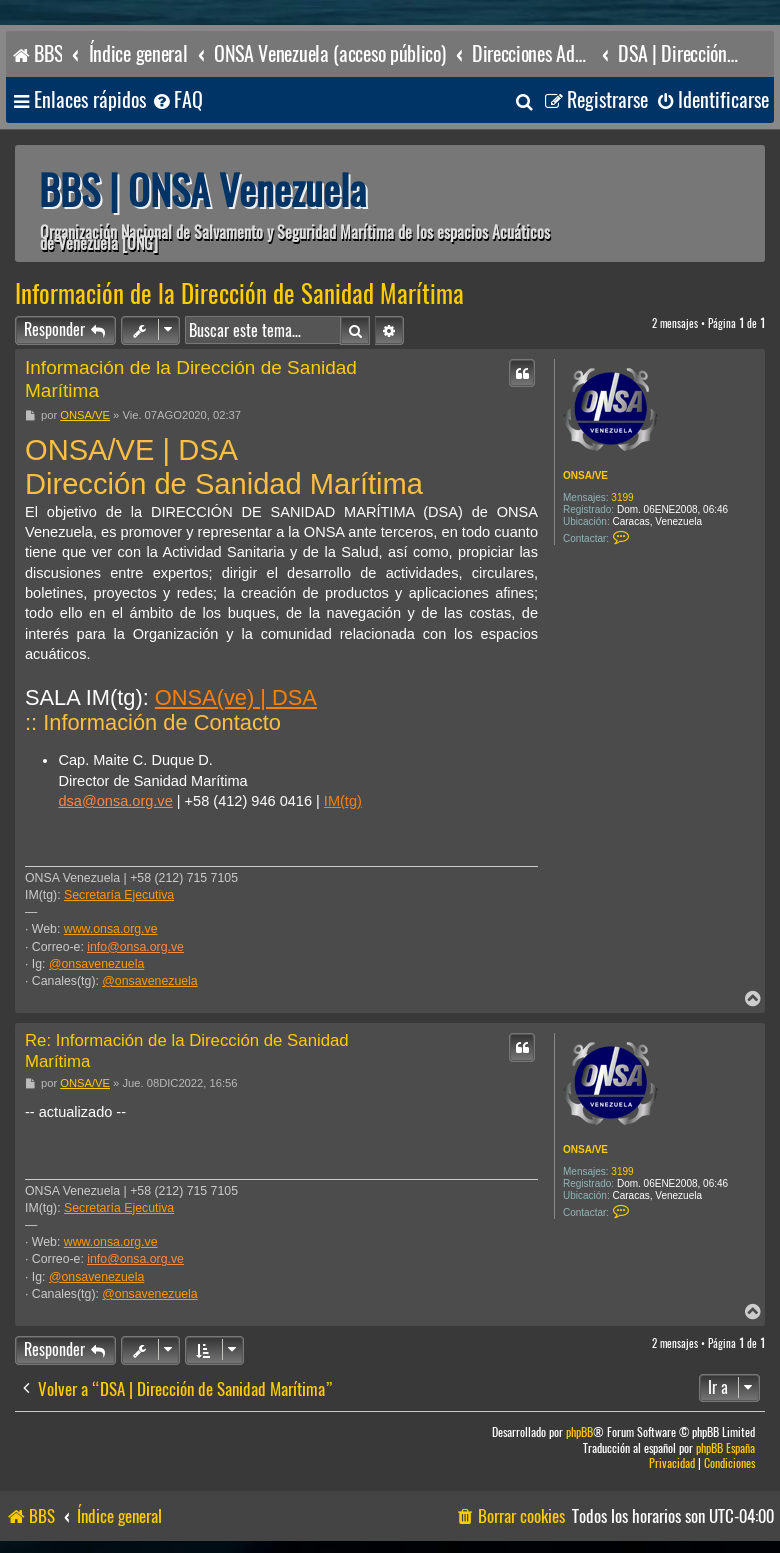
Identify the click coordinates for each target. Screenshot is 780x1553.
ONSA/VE (585, 475)
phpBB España (725, 1448)
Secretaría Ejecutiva (119, 895)
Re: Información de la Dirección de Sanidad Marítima (187, 1051)
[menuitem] (177, 100)
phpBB (579, 1432)
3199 (622, 497)
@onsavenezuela (96, 964)
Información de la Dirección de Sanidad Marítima (239, 294)
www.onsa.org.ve (111, 929)
